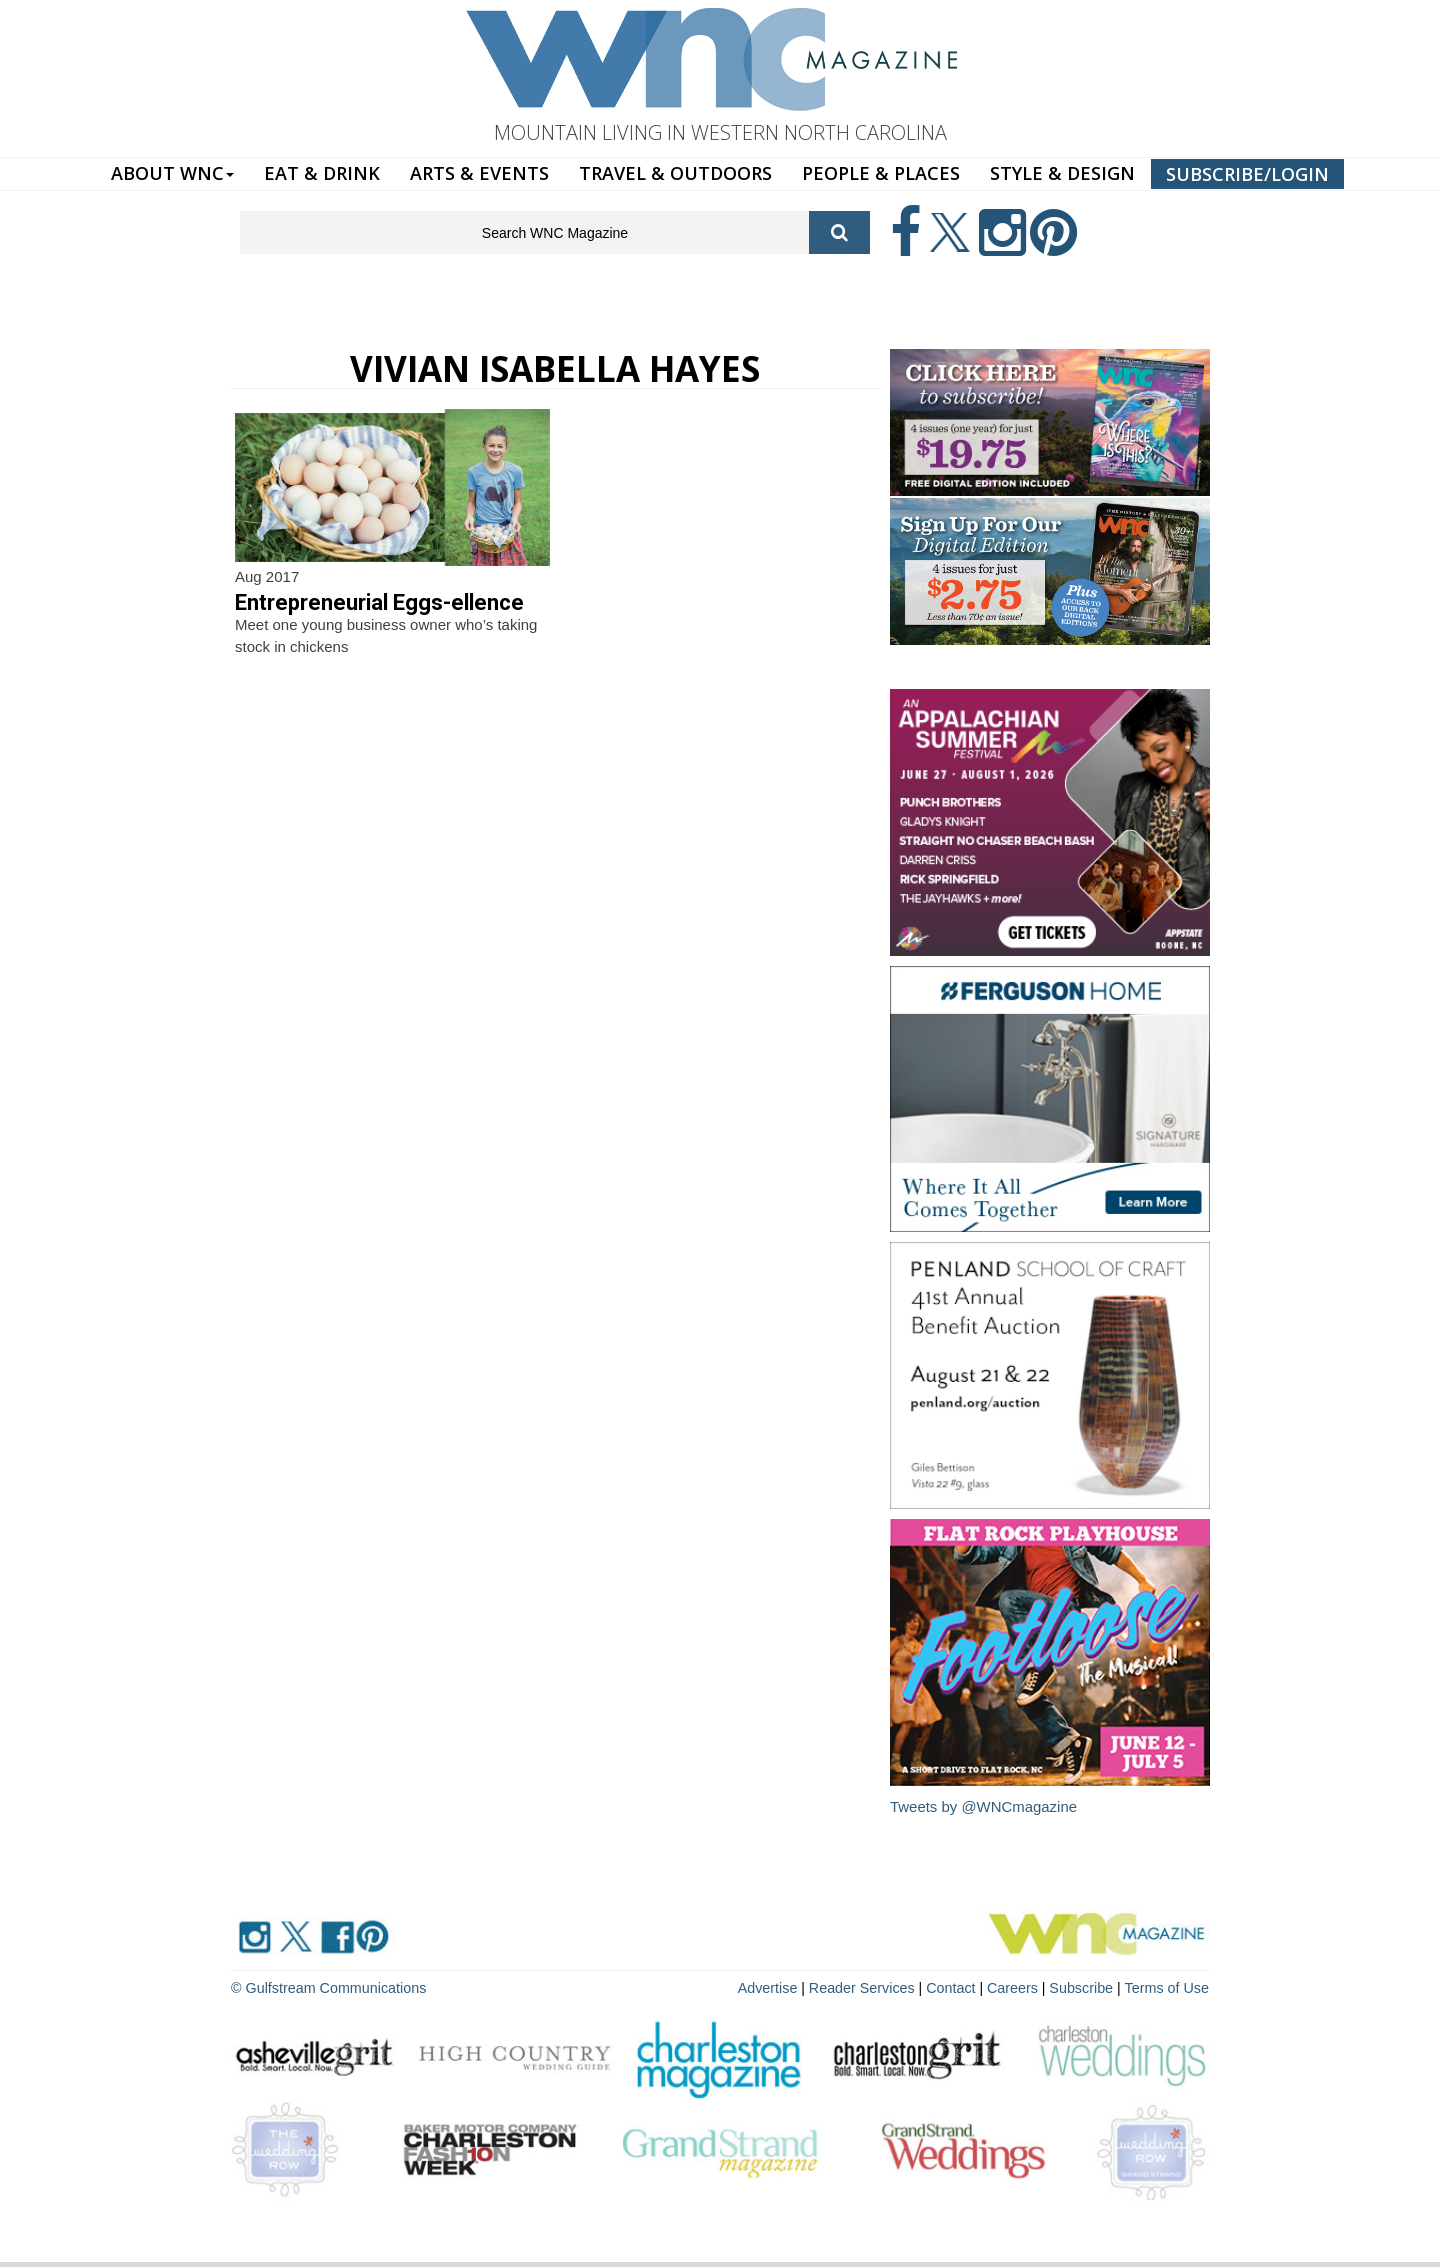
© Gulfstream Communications (326, 1987)
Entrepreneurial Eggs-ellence (379, 602)
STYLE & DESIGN (1062, 173)
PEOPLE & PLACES (881, 173)
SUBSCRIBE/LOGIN (1247, 174)
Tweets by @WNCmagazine (984, 1806)
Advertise (777, 1987)
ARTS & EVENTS (479, 173)
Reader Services (869, 1987)
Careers (1017, 1987)
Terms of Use (1168, 1987)
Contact (956, 1987)
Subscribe (1086, 1987)
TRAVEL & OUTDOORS (675, 173)
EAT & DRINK (322, 173)
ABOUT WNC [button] (172, 173)
